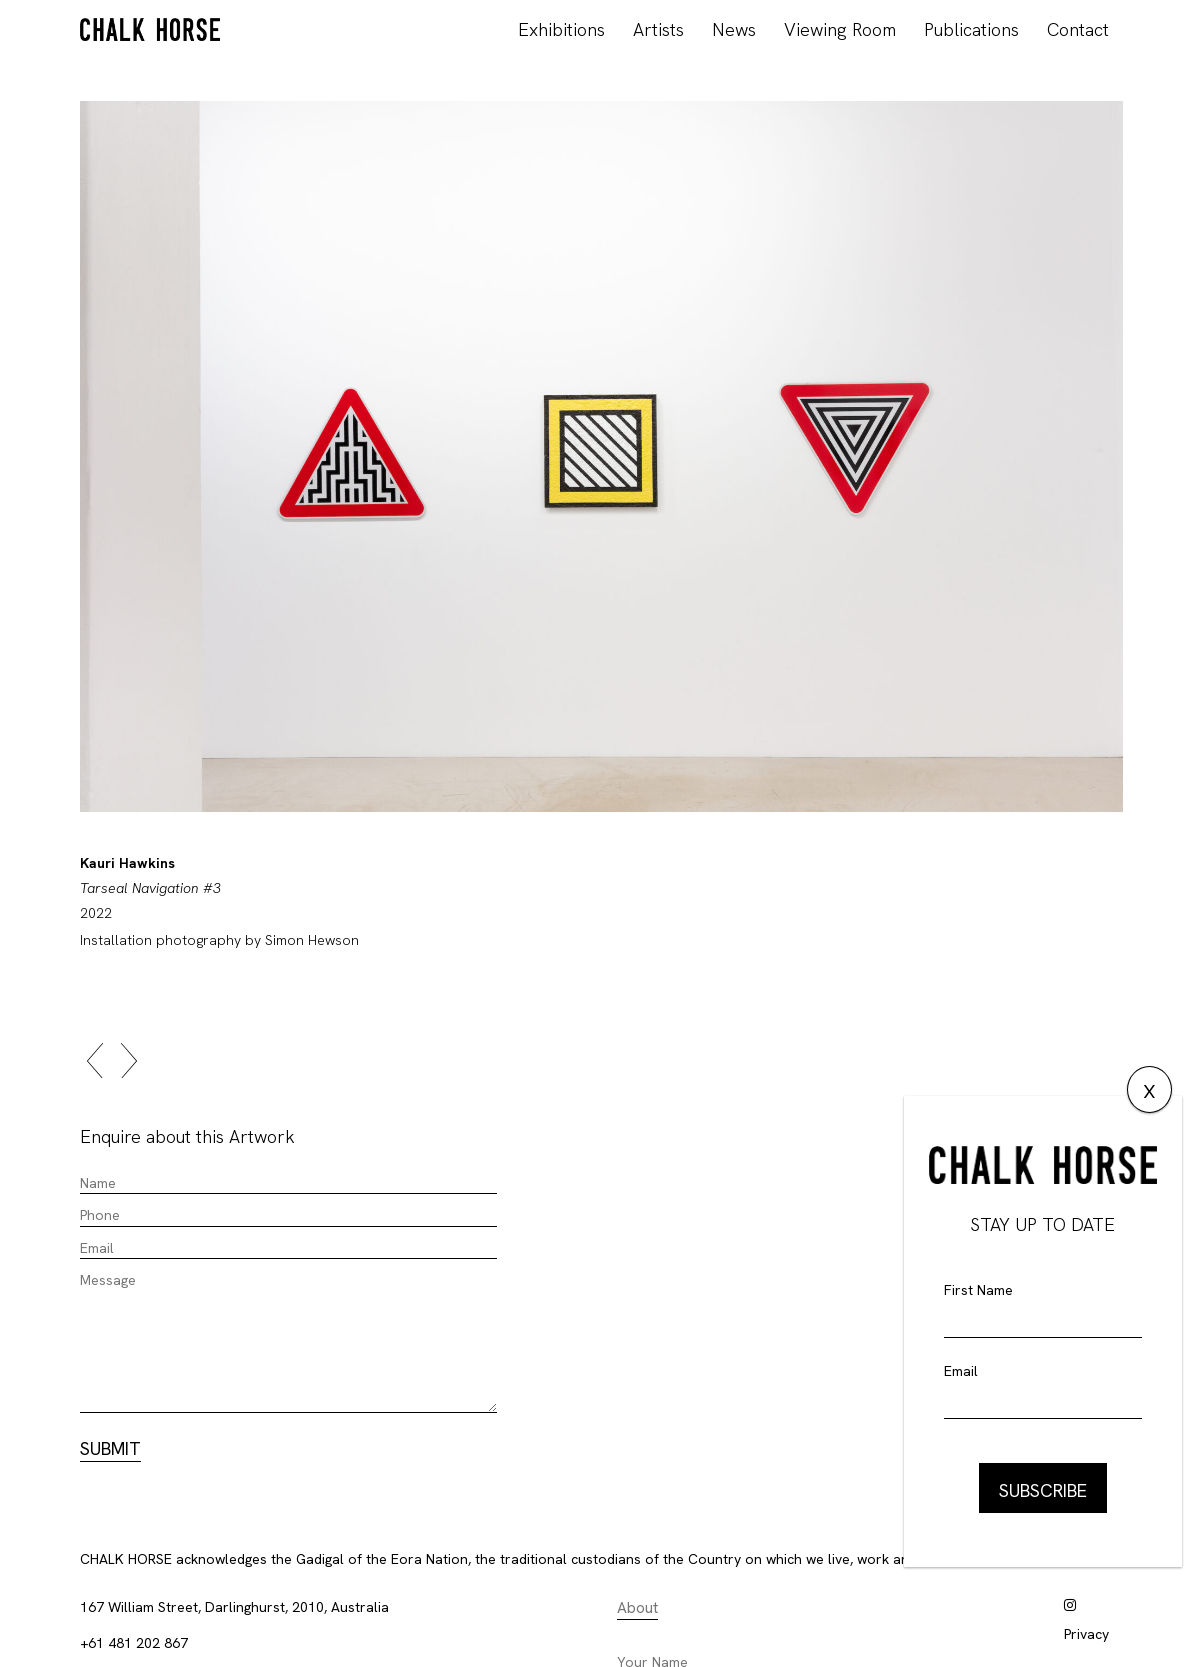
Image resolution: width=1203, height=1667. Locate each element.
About (637, 1608)
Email (961, 1371)
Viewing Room (840, 29)
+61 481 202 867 (134, 1643)
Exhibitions (561, 29)
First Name (978, 1290)
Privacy (1086, 1634)
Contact (1078, 29)
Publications (971, 29)
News (734, 29)
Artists (658, 29)
